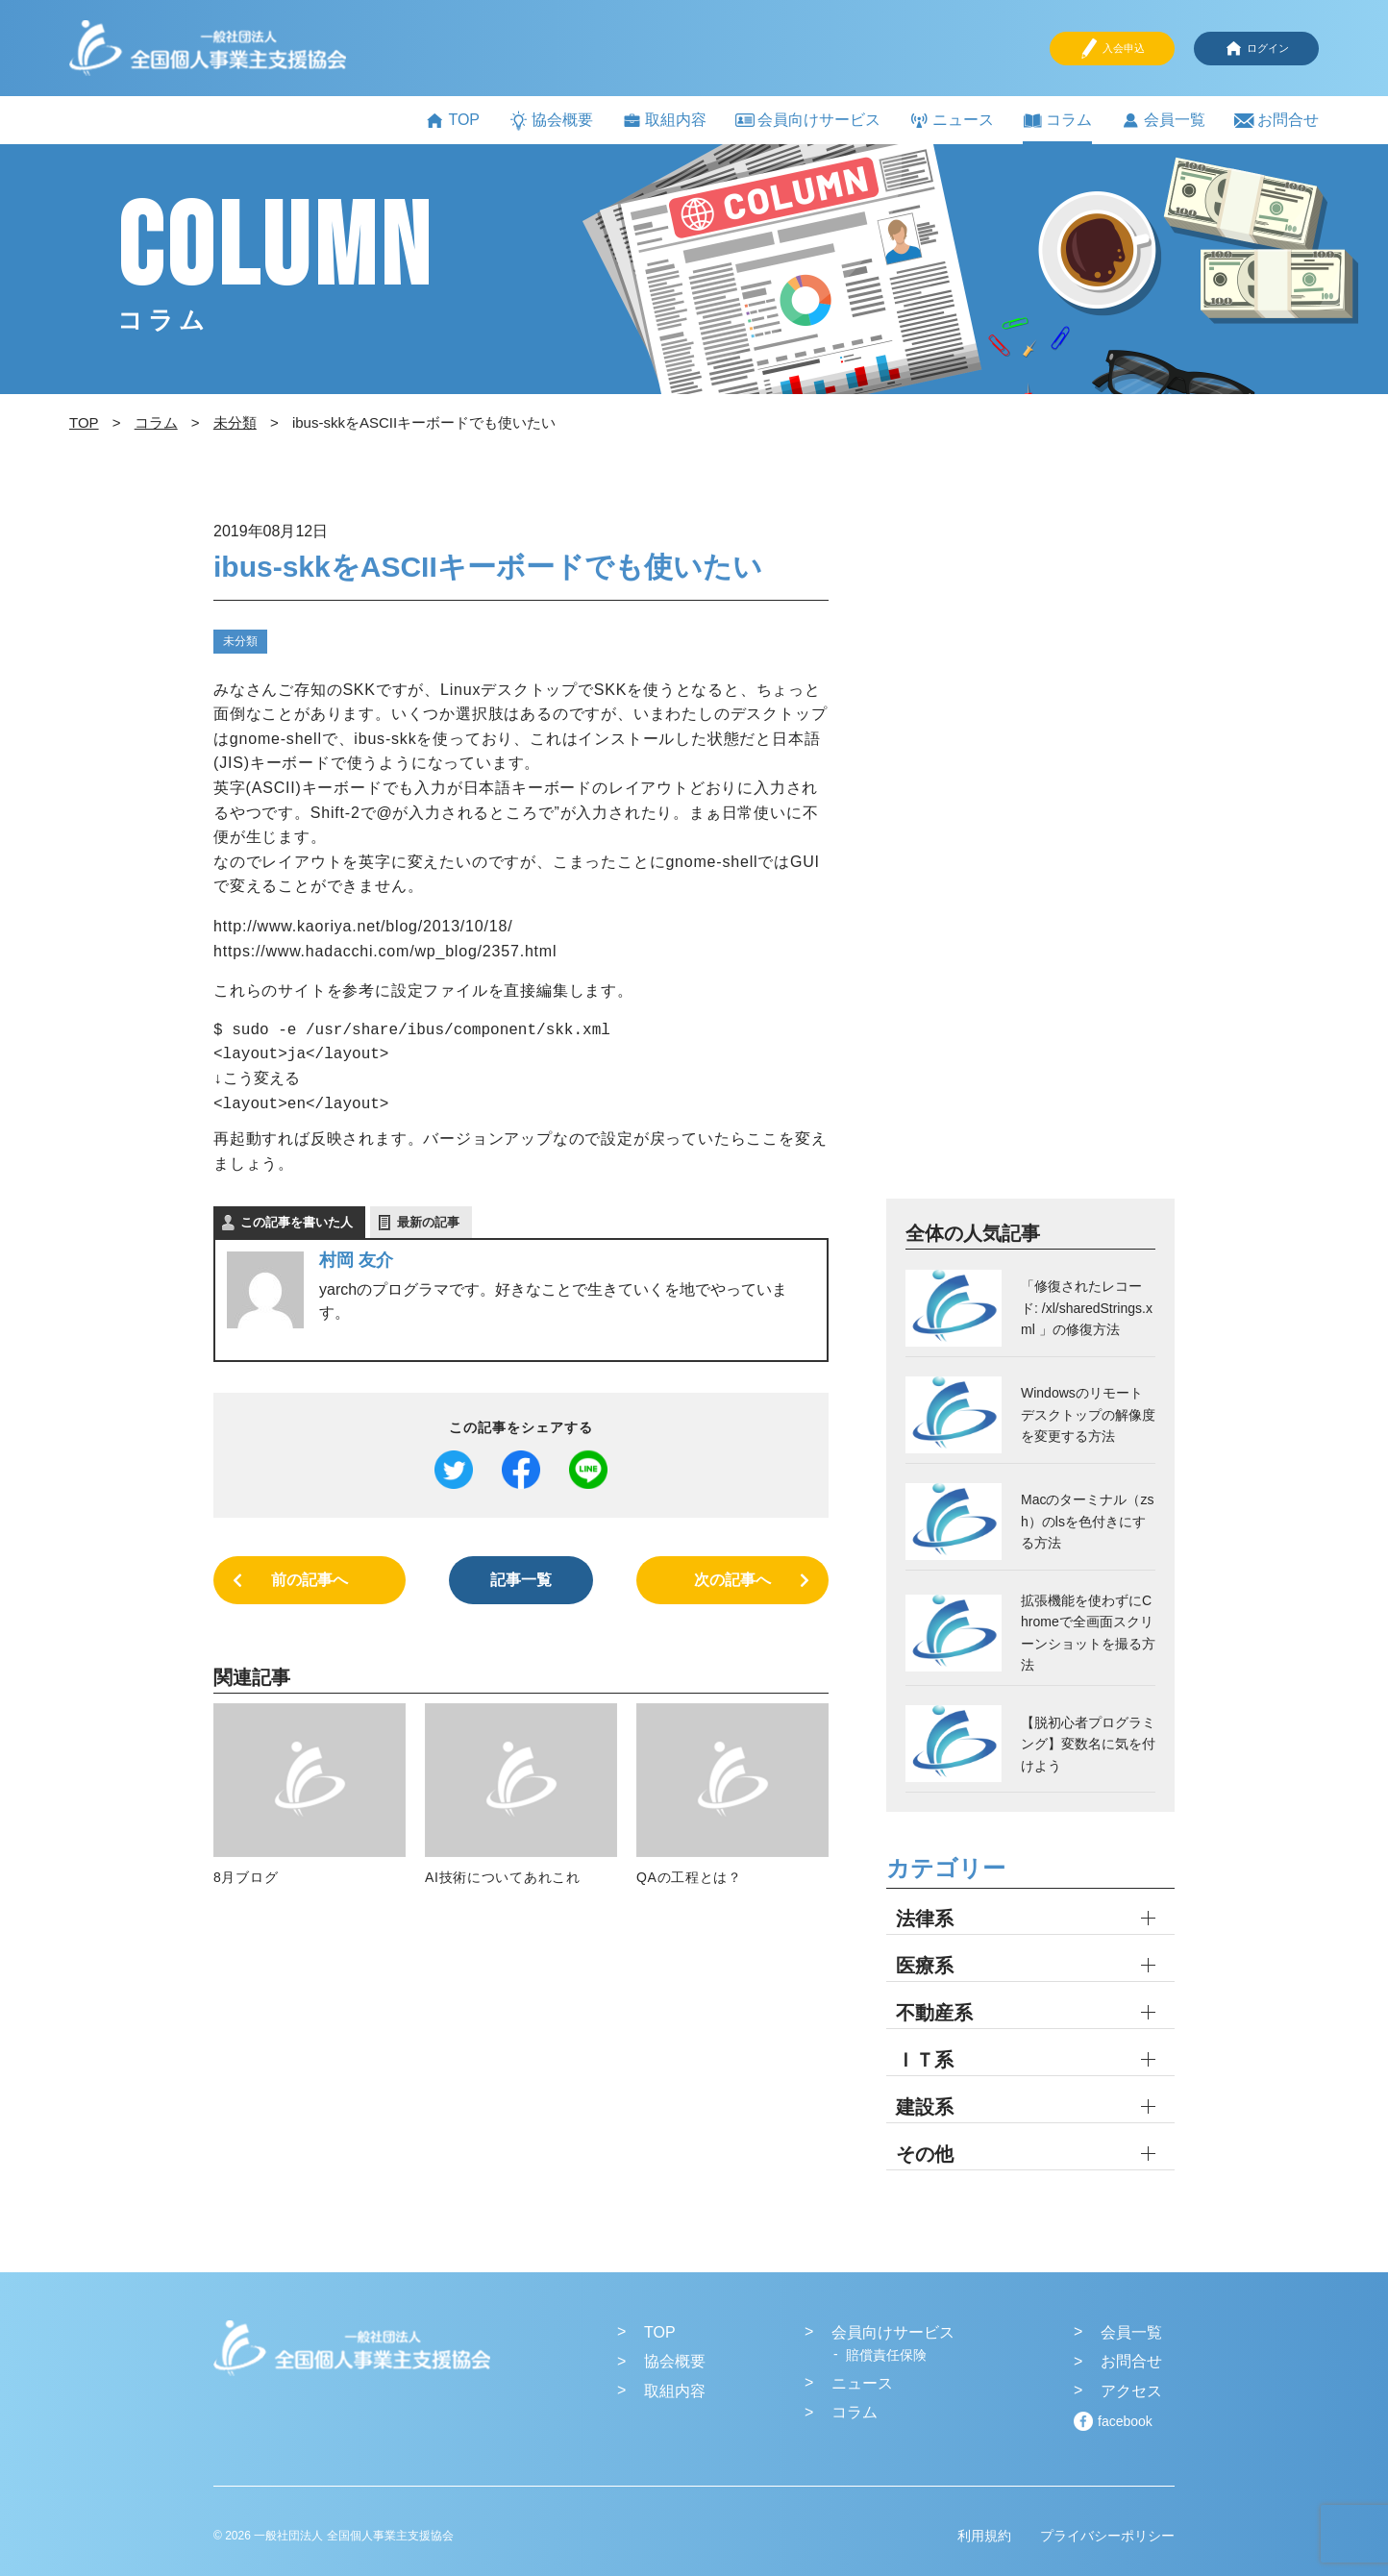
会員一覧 (1163, 121)
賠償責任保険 (886, 2355)
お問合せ (1276, 121)
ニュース (951, 121)
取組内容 (664, 121)
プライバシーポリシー (1107, 2535)
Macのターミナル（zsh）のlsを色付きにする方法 (1087, 1521)
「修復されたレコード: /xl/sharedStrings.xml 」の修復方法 (1087, 1307)
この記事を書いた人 (296, 1222)
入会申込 (1112, 48)
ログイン (1256, 48)
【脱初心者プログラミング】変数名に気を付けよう (1088, 1744)
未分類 (240, 641)
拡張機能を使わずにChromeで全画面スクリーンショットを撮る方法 (1088, 1632)
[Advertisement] (1030, 856)
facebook (1125, 2421)
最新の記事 (428, 1222)
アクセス (1131, 2391)
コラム (1057, 121)
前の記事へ (309, 1580)
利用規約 (984, 2535)
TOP (452, 121)
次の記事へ (732, 1580)
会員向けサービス (807, 119)
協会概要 (550, 121)
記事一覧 (521, 1580)
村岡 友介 (356, 1260)
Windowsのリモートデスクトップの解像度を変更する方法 (1088, 1414)
